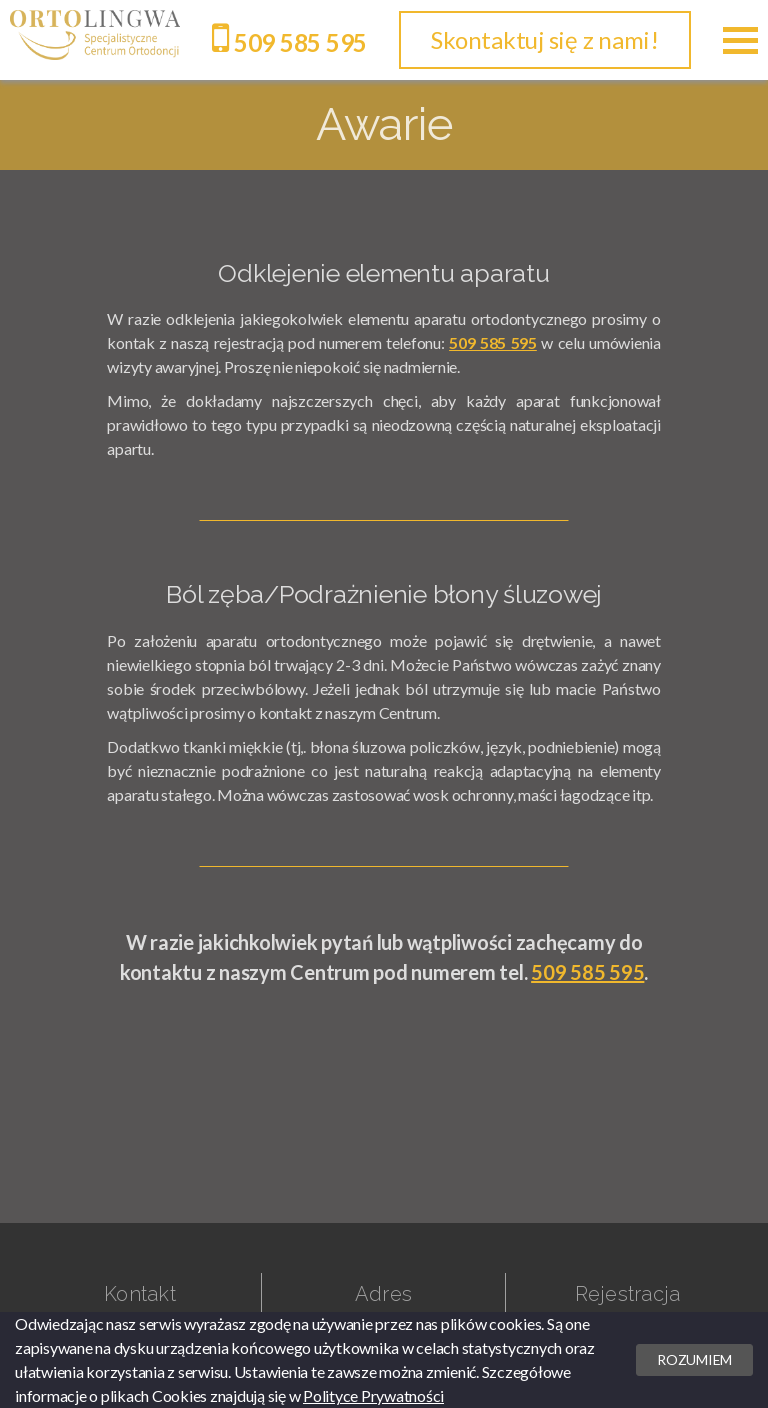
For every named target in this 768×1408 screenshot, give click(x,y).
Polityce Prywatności (373, 1395)
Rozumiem (694, 1359)
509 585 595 (289, 42)
